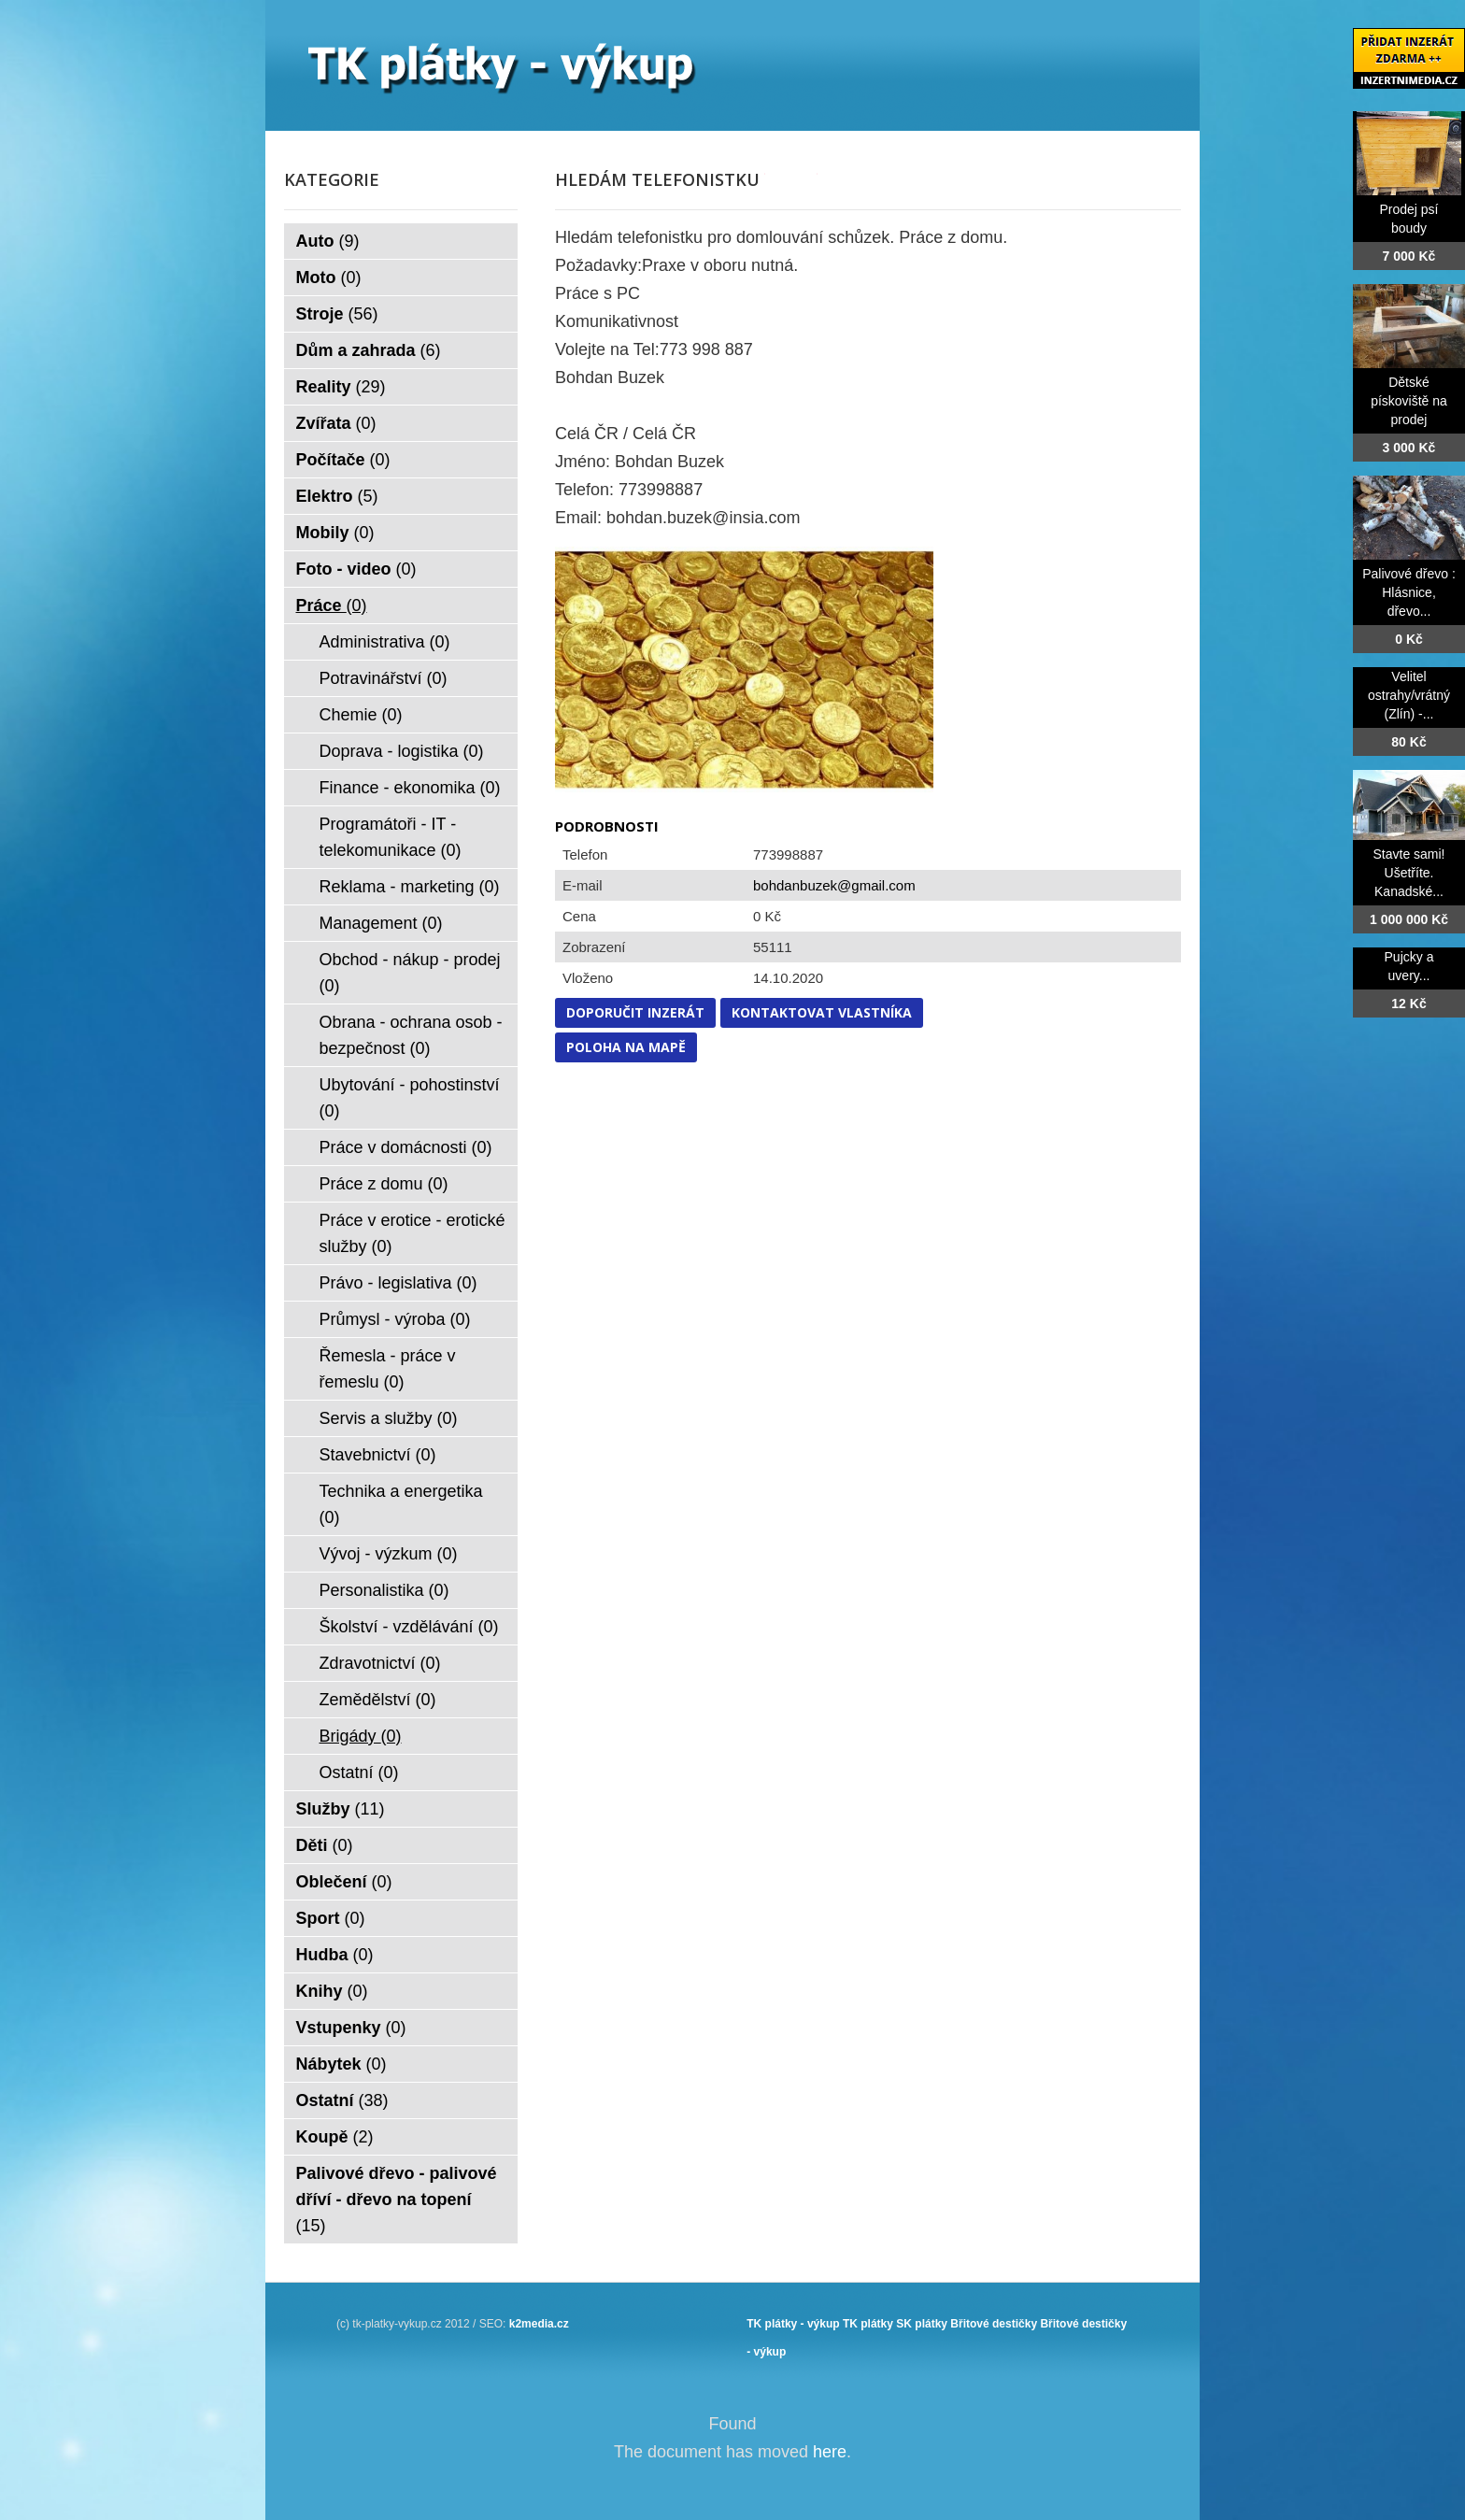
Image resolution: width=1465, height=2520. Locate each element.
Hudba (335, 1954)
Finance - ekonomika (410, 787)
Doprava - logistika (402, 751)
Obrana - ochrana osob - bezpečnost (411, 1035)
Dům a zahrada (368, 350)
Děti (324, 1845)
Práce (331, 605)
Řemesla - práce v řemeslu (388, 1368)
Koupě (335, 2137)
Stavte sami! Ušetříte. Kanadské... (1408, 873)
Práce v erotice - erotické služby (412, 1233)
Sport (330, 1918)
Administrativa (385, 642)
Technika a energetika (401, 1504)
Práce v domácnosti (406, 1147)
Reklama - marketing (410, 886)
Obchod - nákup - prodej (410, 972)
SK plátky (921, 2323)
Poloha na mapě (626, 1047)
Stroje (337, 314)
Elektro (337, 496)
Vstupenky (351, 2027)
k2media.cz (539, 2323)
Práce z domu (384, 1184)
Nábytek (341, 2064)
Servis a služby (389, 1418)
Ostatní (359, 1772)
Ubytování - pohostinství (410, 1097)
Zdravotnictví (380, 1663)
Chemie (361, 714)
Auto (328, 241)
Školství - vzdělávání (409, 1626)
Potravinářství (384, 678)
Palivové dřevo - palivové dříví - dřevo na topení (396, 2199)
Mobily (335, 532)
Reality (341, 386)
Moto (329, 277)
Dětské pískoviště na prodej (1409, 401)
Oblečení (344, 1881)
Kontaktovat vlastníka (822, 1012)
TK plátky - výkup (793, 2323)
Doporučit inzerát (635, 1012)
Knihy (332, 1991)
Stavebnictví (378, 1454)
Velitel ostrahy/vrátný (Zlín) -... (1409, 695)
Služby (340, 1809)
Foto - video (356, 569)
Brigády (361, 1736)
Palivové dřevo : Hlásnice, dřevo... (1409, 592)
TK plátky (868, 2323)
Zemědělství (378, 1699)
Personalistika (384, 1590)
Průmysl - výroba (395, 1319)
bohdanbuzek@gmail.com (834, 885)
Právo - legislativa (398, 1283)
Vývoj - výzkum (389, 1554)
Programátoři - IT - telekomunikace (391, 837)
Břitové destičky (993, 2323)
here (829, 2451)
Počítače (343, 459)
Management (381, 923)
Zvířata (336, 423)
